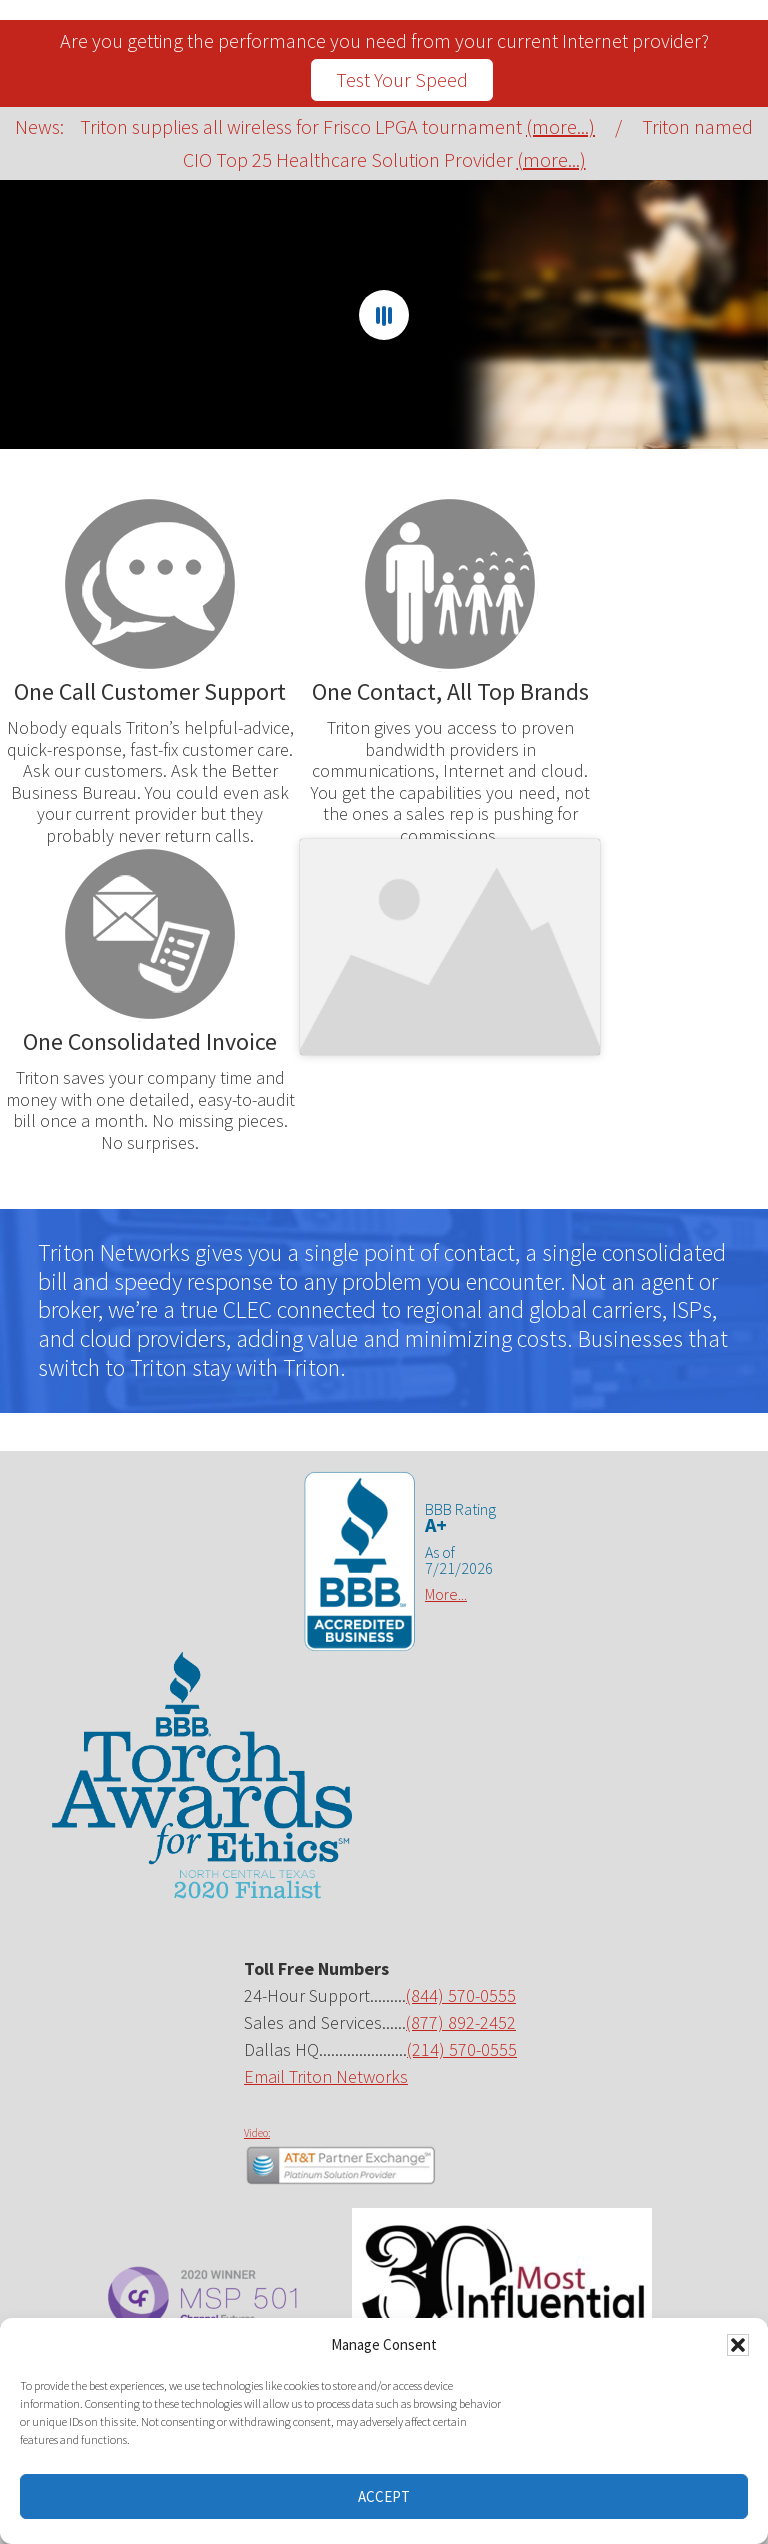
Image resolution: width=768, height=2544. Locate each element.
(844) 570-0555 (461, 1995)
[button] (738, 2345)
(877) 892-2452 (461, 2022)
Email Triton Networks (326, 2076)
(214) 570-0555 (462, 2049)
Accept (384, 2496)
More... (446, 1594)
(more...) (560, 126)
